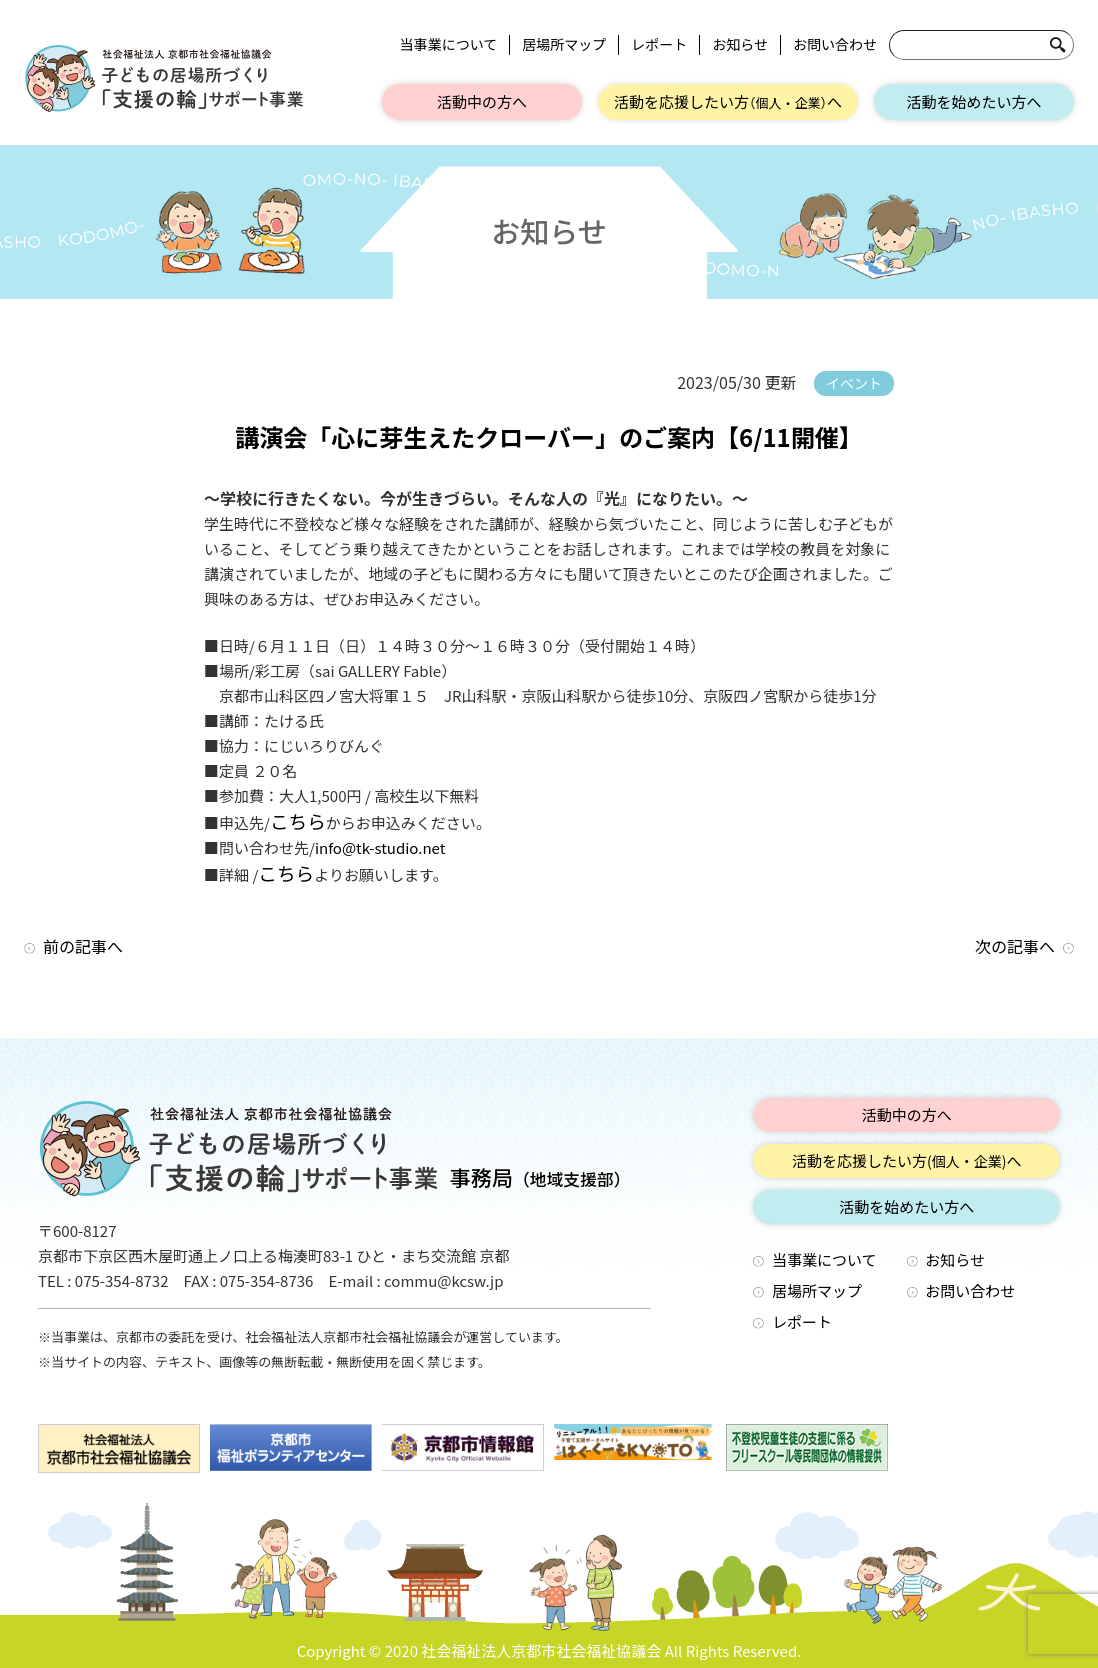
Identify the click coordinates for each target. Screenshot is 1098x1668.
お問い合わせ (835, 44)
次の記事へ (1015, 946)
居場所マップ (564, 44)
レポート (659, 44)
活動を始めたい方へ (973, 101)
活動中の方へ (482, 101)
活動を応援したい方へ (728, 101)
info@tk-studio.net (380, 847)
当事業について (449, 44)
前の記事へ (83, 946)
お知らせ (740, 44)
